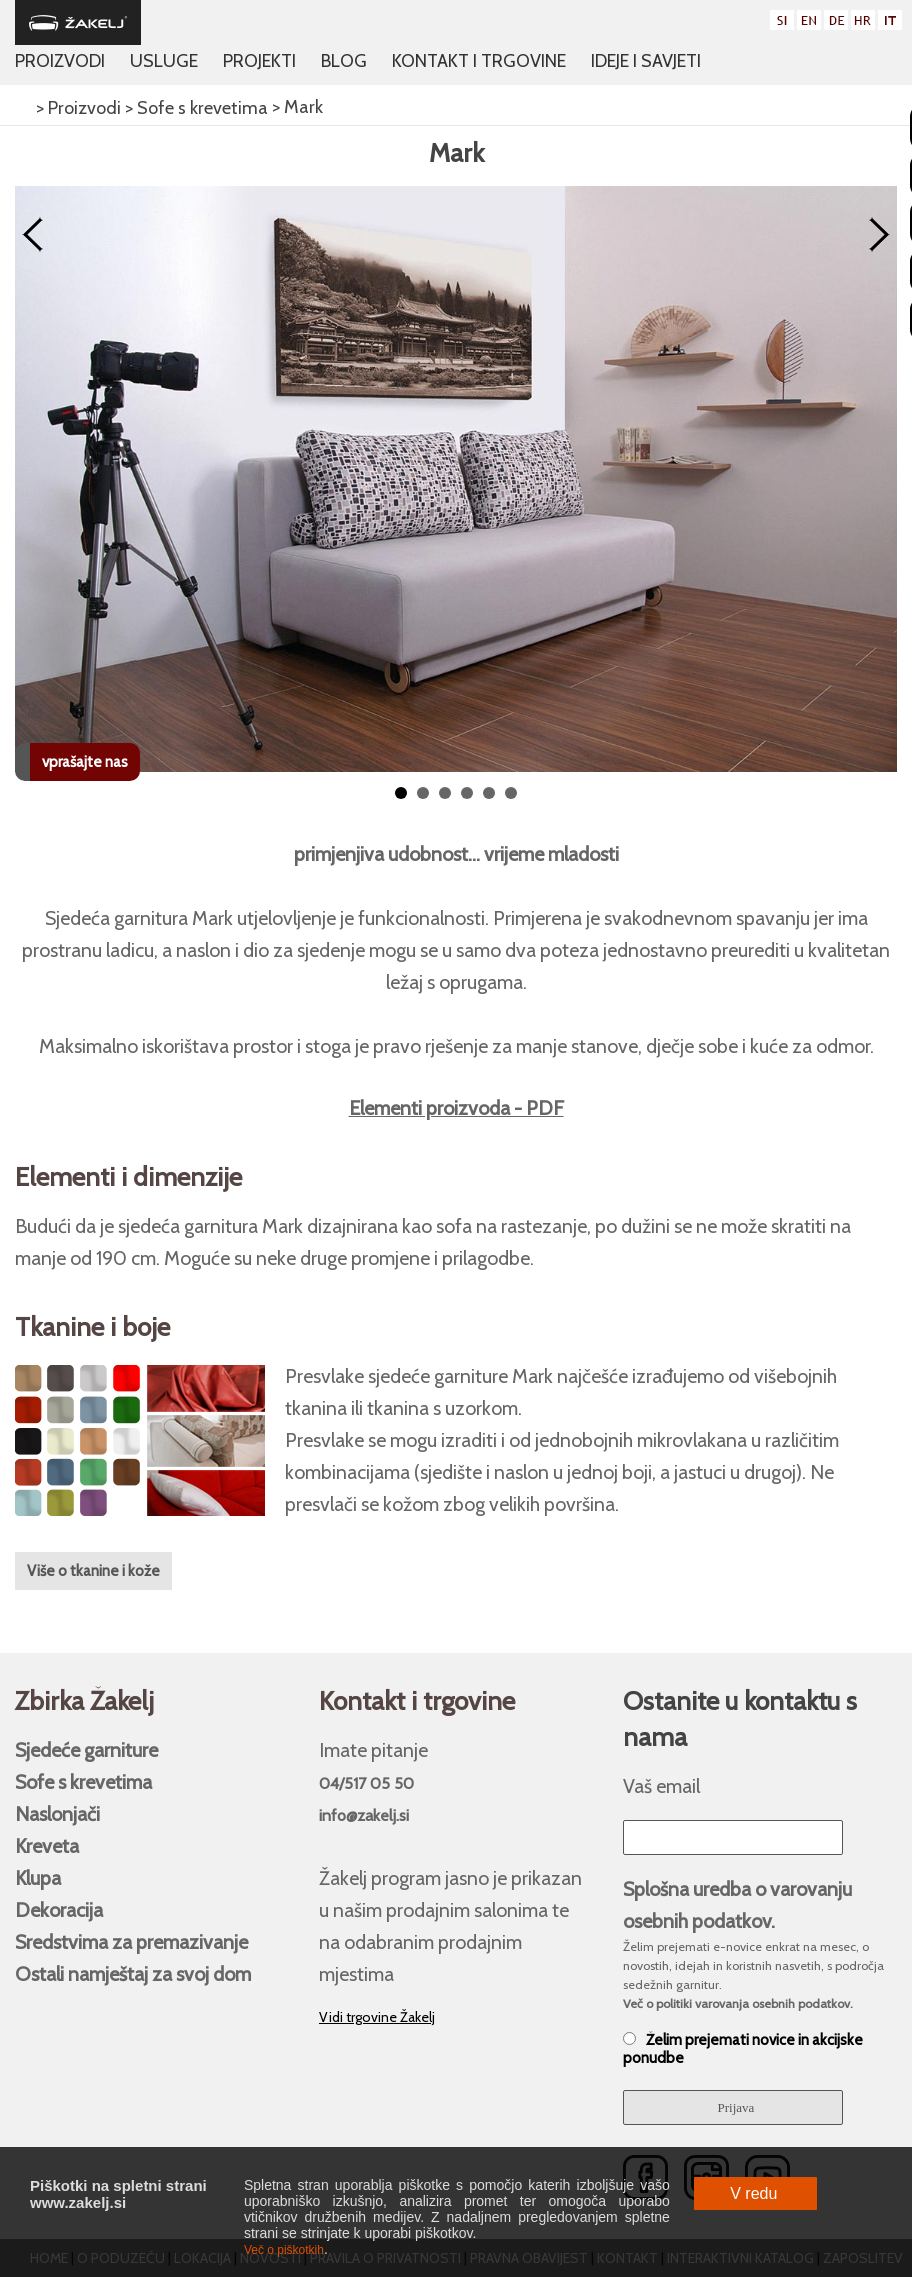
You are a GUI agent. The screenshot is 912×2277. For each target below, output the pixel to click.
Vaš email (661, 1786)
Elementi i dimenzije (128, 1177)
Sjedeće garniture (86, 1750)
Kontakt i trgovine (479, 61)
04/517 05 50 (366, 1783)
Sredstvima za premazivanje (131, 1942)
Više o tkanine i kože (93, 1571)
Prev (32, 235)
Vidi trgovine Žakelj (377, 2017)
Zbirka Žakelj (84, 1701)
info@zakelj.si (364, 1815)
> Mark (295, 107)
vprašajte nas (85, 762)
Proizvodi (60, 61)
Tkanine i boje (92, 1327)
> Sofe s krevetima (194, 108)
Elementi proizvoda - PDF (456, 1108)
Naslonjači (57, 1814)
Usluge (164, 61)
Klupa (38, 1878)
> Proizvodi (76, 108)
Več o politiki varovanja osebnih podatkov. (738, 2003)
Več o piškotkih (284, 2250)
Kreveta (47, 1846)
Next (879, 235)
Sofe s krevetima (83, 1782)
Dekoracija (59, 1910)
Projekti (259, 61)
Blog (344, 61)
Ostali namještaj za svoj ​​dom (133, 1974)
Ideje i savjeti (646, 61)
